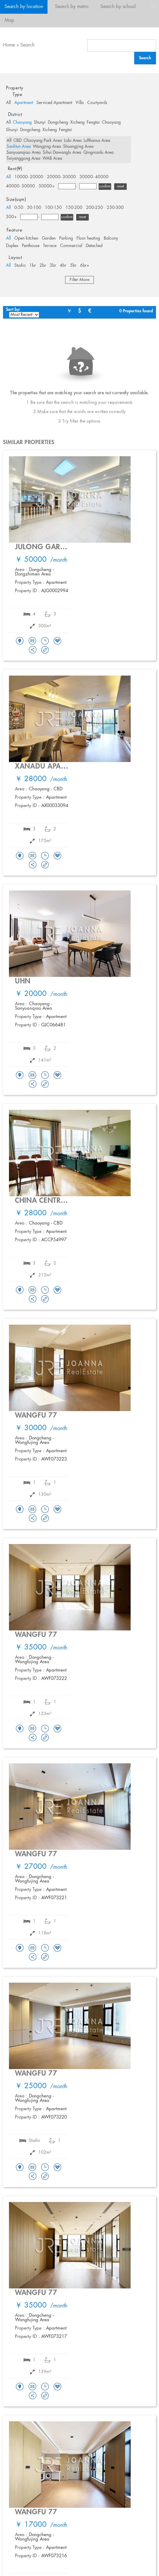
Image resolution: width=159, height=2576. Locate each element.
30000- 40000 (94, 177)
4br (63, 265)
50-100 (34, 207)
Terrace (49, 245)
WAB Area (52, 158)
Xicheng (77, 122)
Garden (49, 238)
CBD (17, 140)
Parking (66, 238)
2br (42, 265)
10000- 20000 (28, 177)
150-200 (73, 207)
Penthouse (30, 245)
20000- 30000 (61, 177)
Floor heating (88, 238)
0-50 (18, 207)
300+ (11, 217)
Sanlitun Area (19, 146)
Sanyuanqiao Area (24, 152)
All (8, 102)
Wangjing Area (47, 146)
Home (9, 45)
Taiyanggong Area (23, 158)
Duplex (12, 245)
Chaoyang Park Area (43, 140)
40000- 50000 (20, 186)
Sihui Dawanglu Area (62, 152)
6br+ (84, 265)
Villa (80, 102)
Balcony (111, 238)
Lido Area (73, 140)
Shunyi (40, 122)
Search (27, 45)
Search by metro (71, 6)
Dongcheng (58, 122)
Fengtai (93, 122)
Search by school (118, 6)
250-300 (115, 207)
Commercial (71, 245)
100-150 (53, 207)
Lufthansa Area (97, 140)
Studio (20, 265)
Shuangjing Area (78, 146)
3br (53, 265)
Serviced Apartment (54, 102)
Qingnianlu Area (98, 152)
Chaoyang (22, 122)
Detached (94, 245)
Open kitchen (26, 238)
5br (73, 265)
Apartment (23, 102)
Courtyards (97, 102)
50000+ (47, 186)
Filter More (79, 279)
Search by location (23, 6)
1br (32, 265)
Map (9, 20)
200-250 (94, 207)
